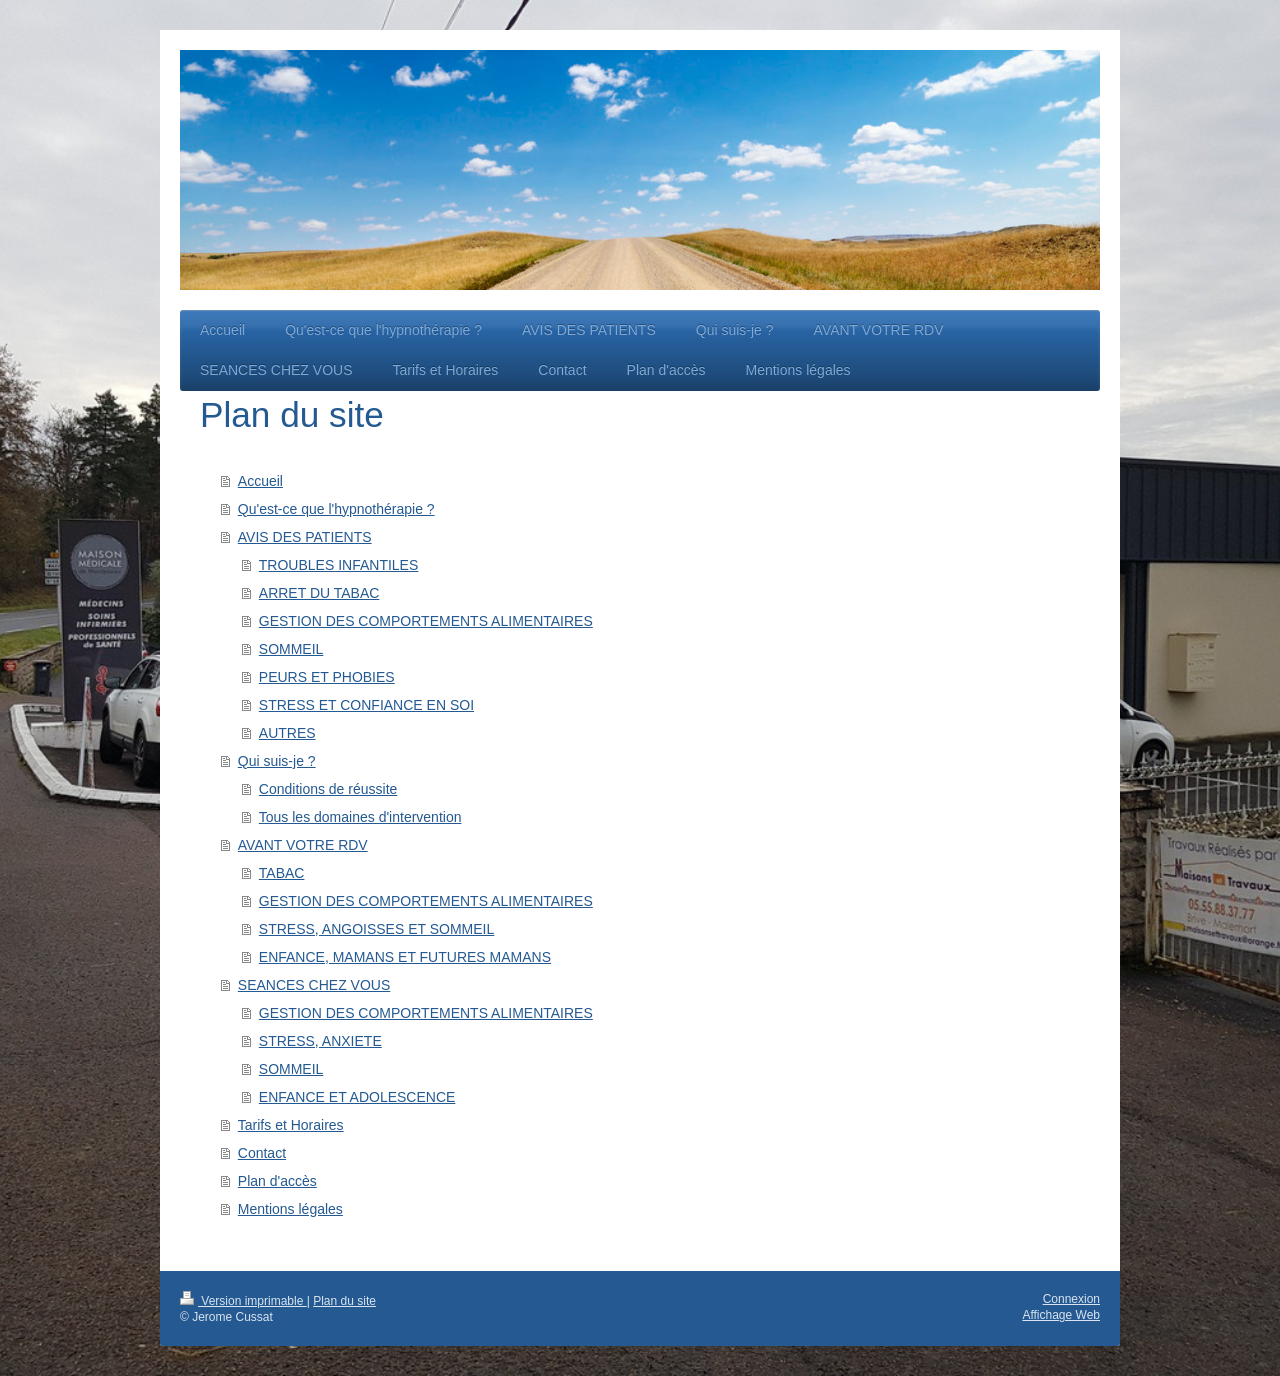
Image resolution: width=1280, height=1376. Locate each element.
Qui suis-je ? (277, 761)
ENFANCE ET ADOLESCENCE (357, 1097)
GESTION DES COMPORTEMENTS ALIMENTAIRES (426, 621)
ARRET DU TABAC (319, 593)
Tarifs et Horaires (291, 1125)
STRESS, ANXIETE (320, 1041)
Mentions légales (290, 1209)
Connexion (1071, 1299)
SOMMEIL (291, 649)
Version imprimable (243, 1301)
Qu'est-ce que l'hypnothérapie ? (336, 509)
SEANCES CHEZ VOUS (314, 985)
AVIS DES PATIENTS (305, 537)
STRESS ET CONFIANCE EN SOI (366, 705)
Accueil (260, 481)
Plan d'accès (277, 1181)
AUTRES (287, 733)
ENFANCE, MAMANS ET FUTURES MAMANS (405, 957)
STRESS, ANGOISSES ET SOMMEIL (376, 929)
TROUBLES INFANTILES (338, 565)
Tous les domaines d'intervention (360, 817)
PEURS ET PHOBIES (327, 677)
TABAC (282, 873)
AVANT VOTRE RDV (303, 845)
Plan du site (344, 1301)
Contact (262, 1153)
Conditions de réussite (328, 789)
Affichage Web (1061, 1315)
